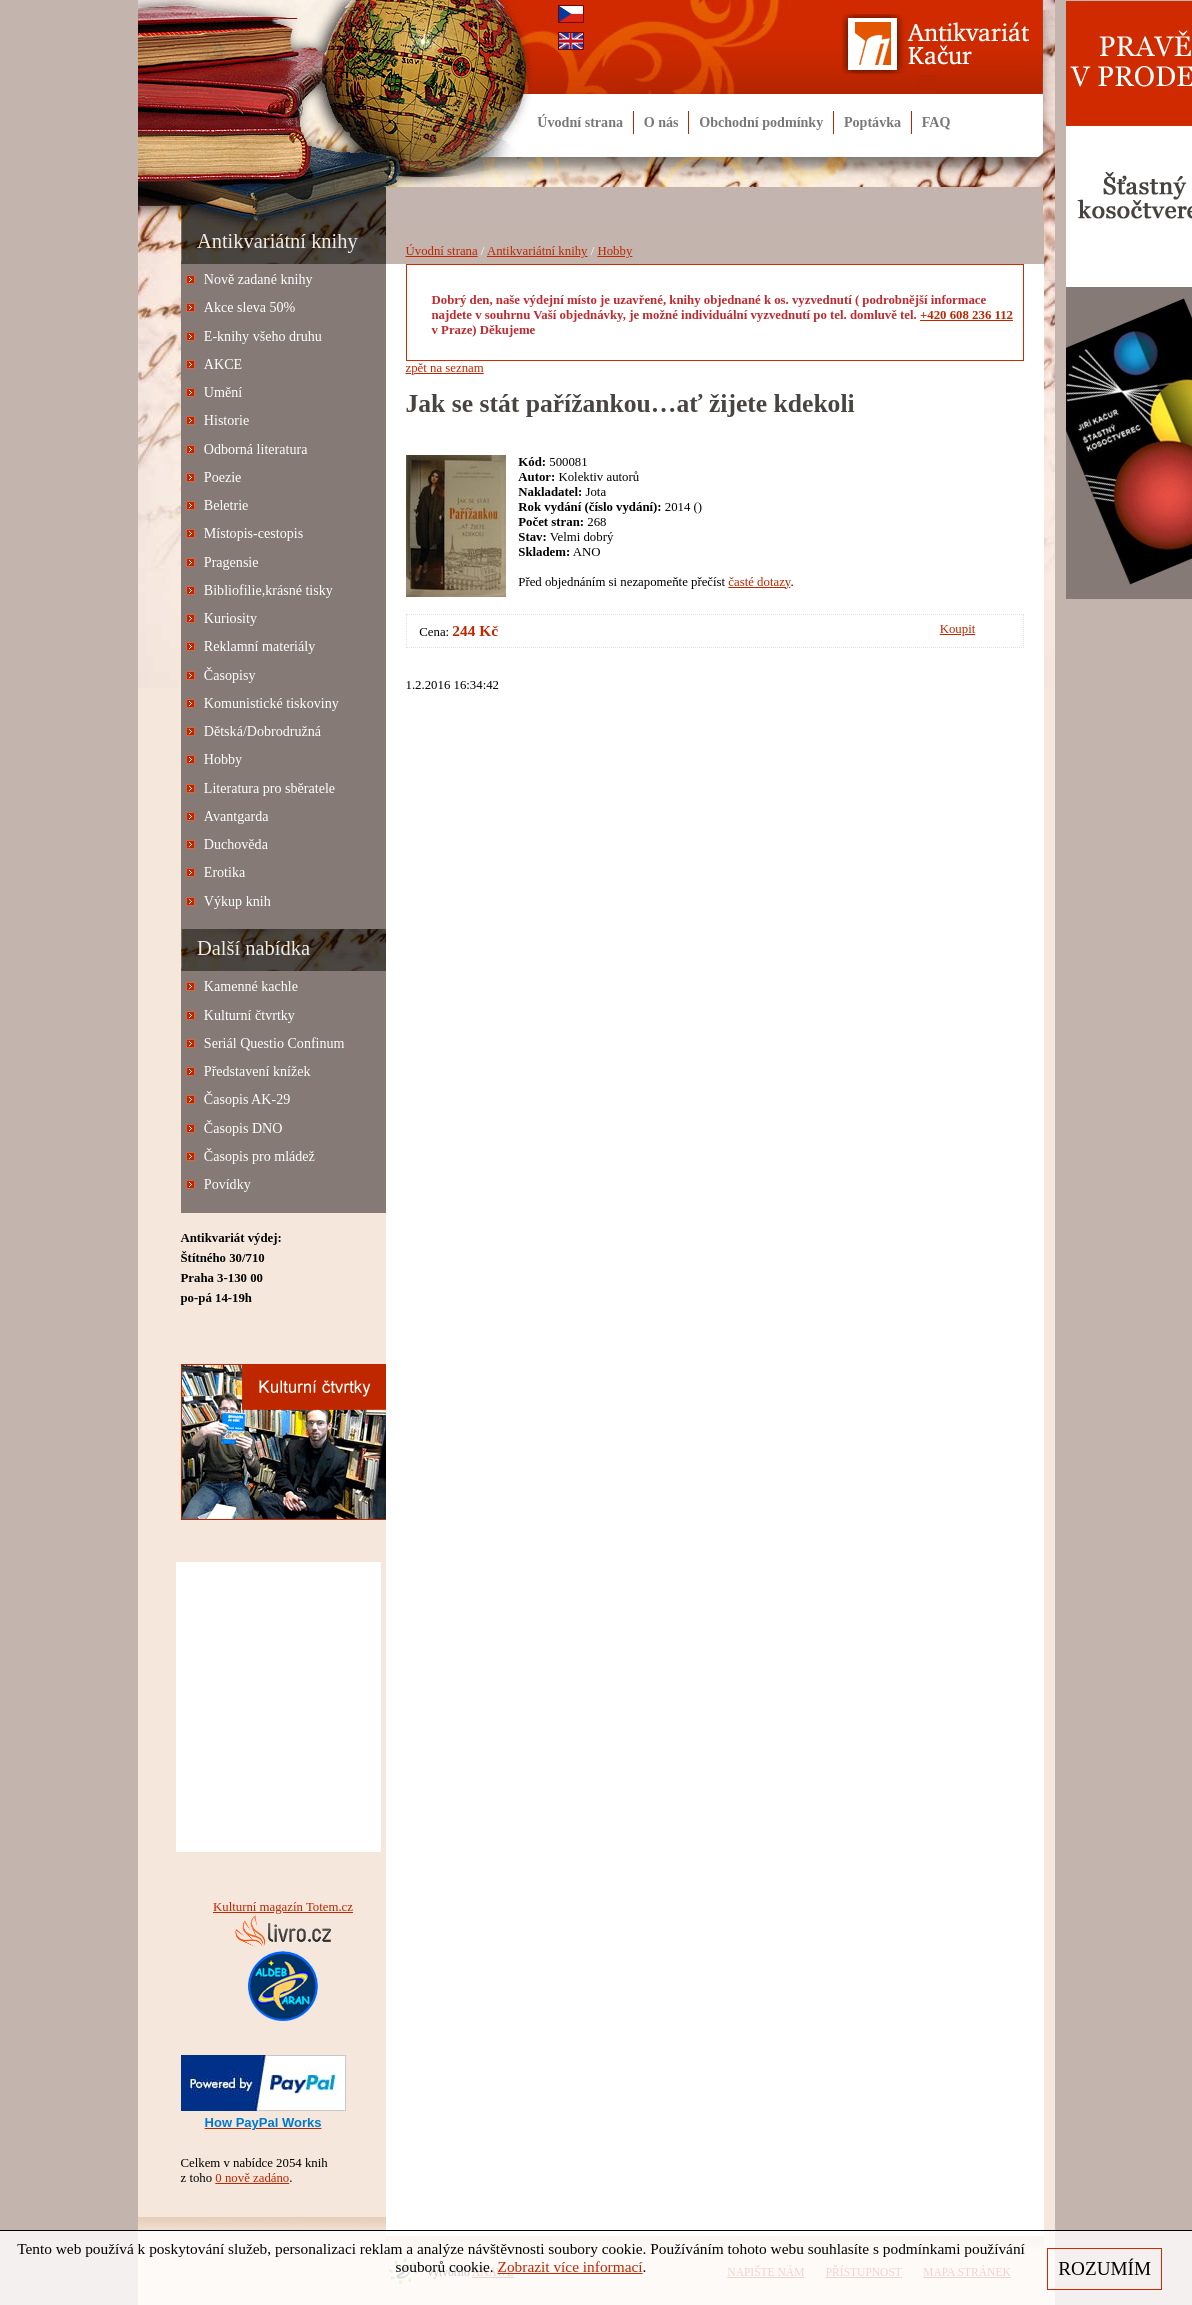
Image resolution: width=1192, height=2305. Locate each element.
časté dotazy (759, 582)
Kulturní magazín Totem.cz (283, 1907)
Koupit (958, 629)
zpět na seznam (445, 368)
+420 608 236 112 (966, 315)
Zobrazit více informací (570, 2266)
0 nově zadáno (252, 2178)
